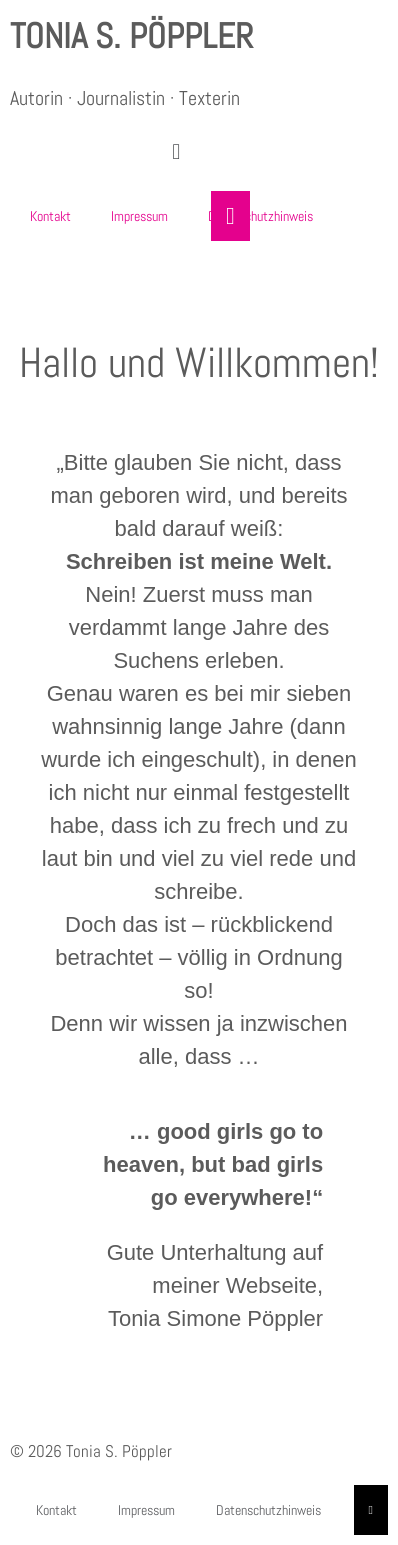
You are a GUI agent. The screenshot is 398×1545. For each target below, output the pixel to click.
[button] (176, 152)
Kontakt (50, 216)
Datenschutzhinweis (260, 216)
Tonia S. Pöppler (131, 36)
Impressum (139, 216)
